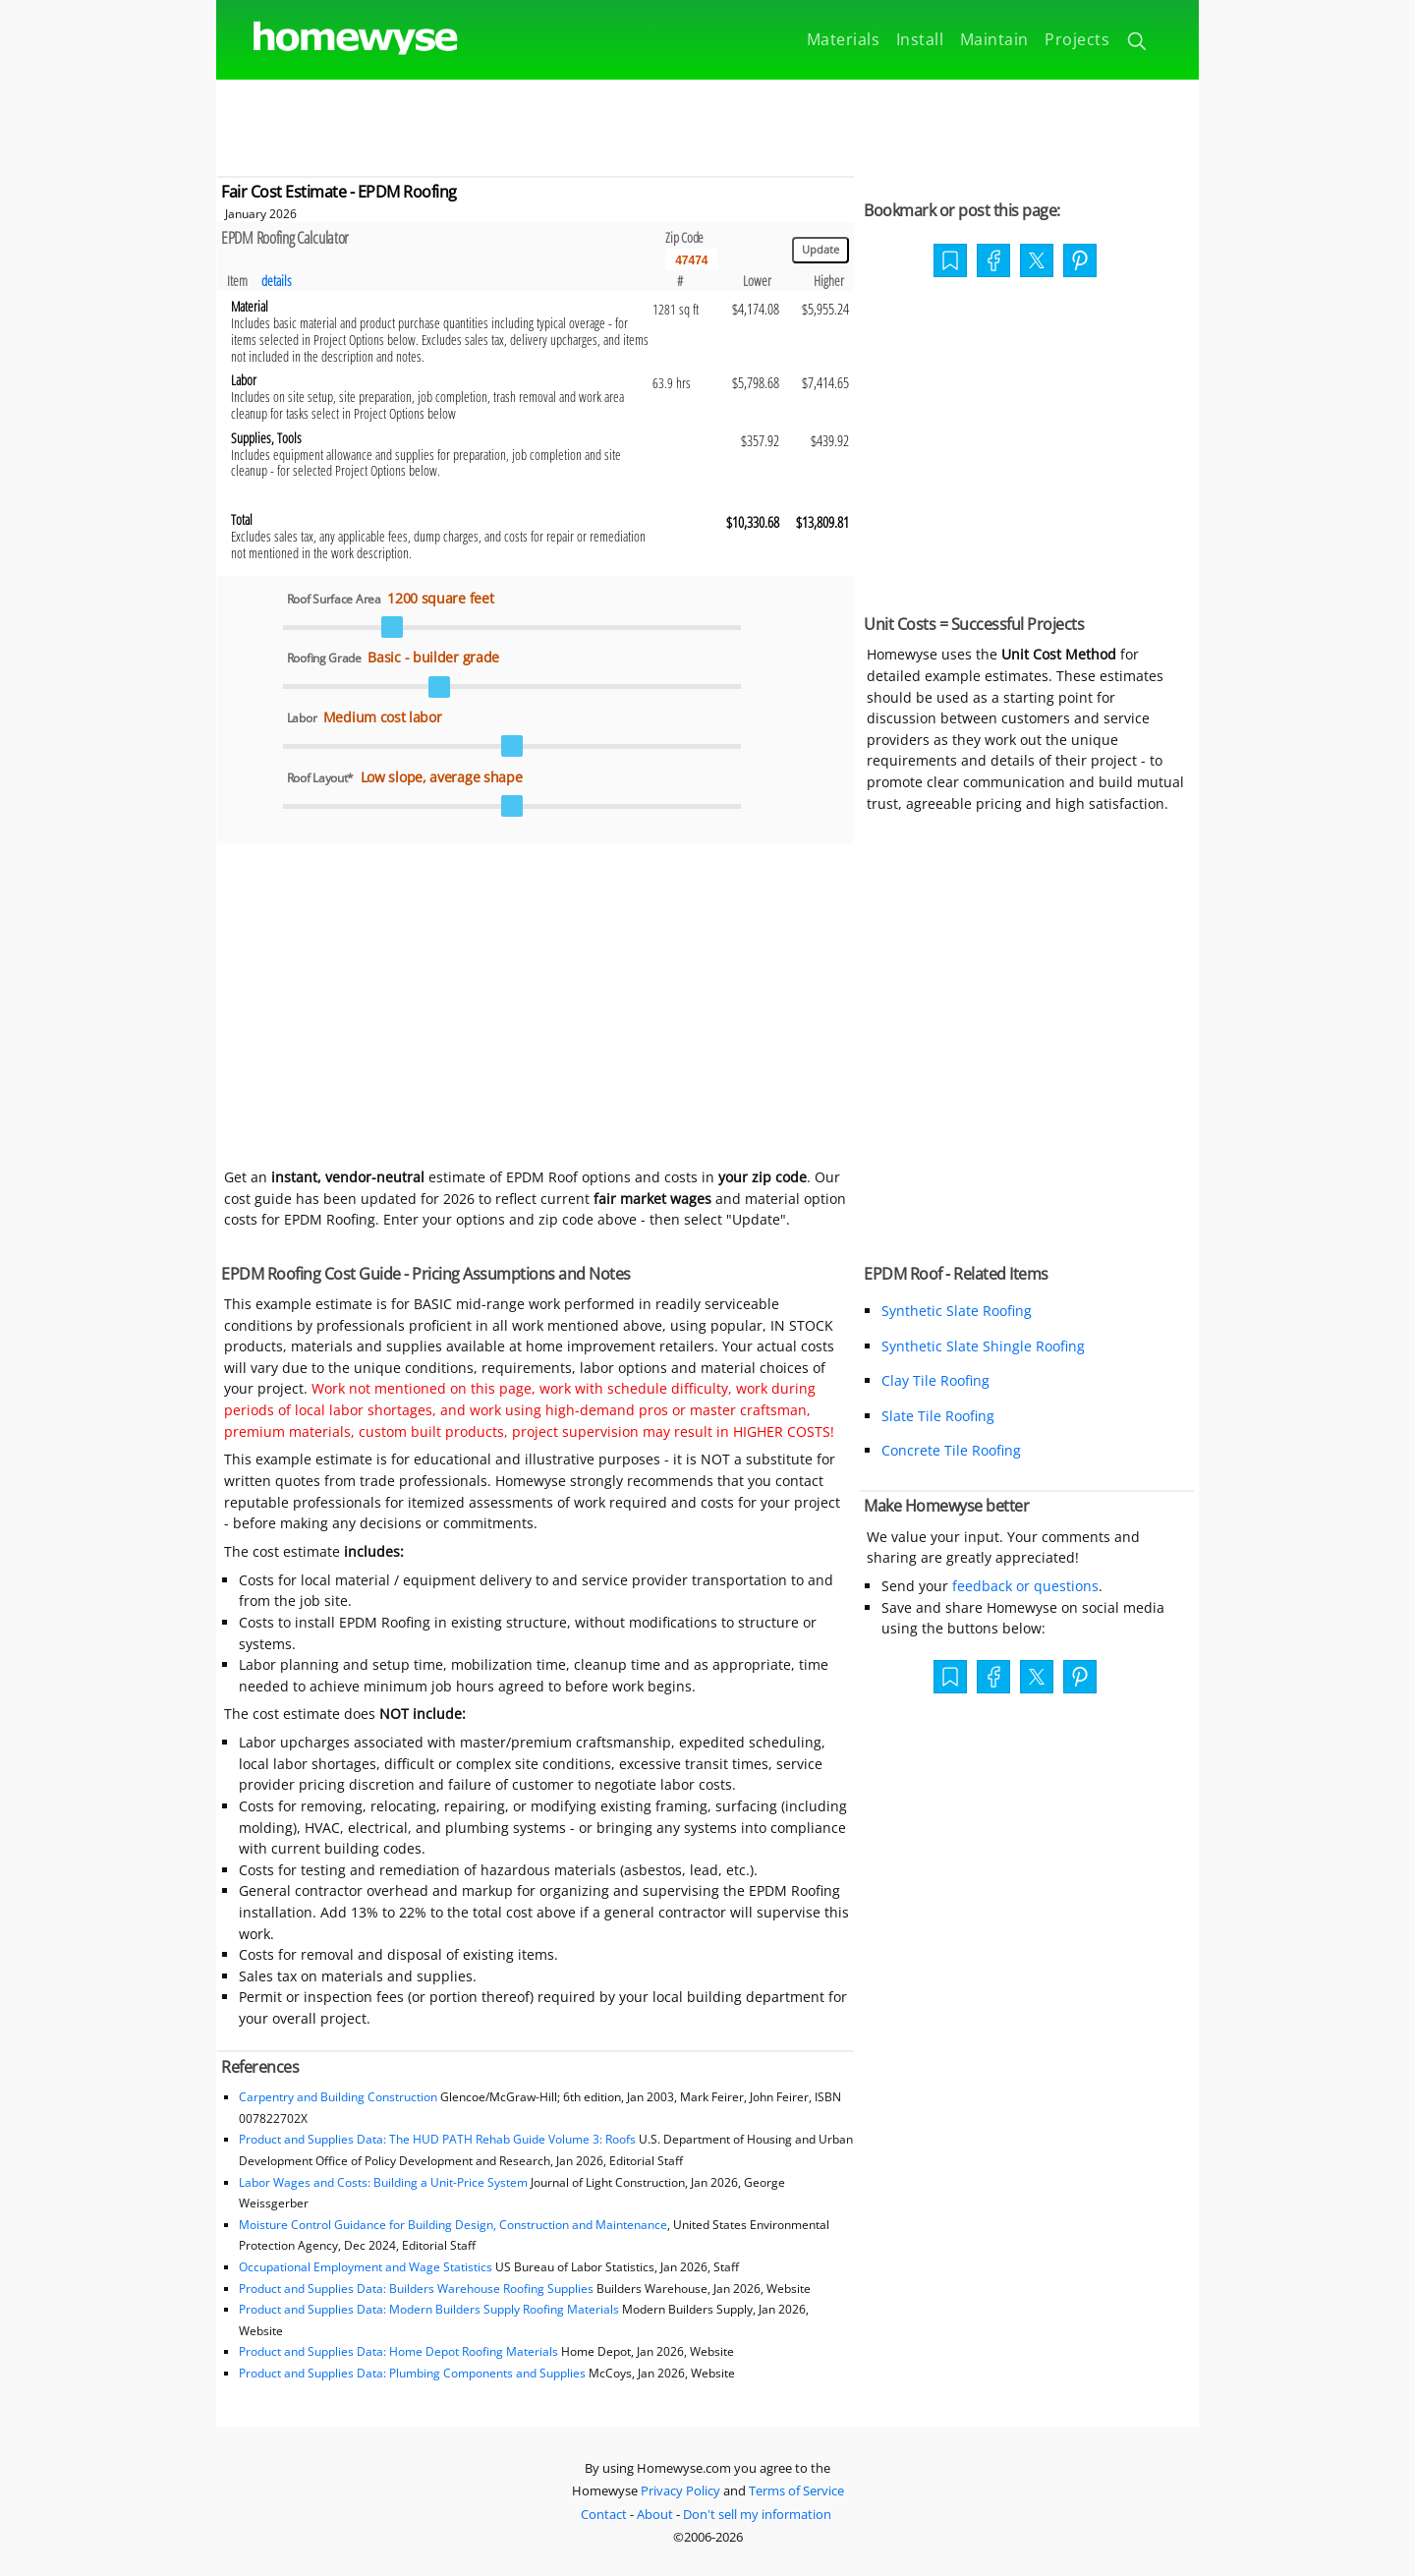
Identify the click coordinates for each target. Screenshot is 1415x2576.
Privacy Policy (680, 2490)
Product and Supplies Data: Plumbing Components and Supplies (414, 2373)
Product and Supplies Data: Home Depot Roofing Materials (398, 2351)
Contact (604, 2514)
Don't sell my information (757, 2514)
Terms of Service (796, 2490)
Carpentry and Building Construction (338, 2097)
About (655, 2514)
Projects (1077, 39)
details (276, 280)
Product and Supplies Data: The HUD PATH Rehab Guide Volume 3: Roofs (437, 2139)
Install (920, 39)
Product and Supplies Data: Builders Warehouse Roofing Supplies (416, 2288)
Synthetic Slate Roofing (956, 1310)
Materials (843, 39)
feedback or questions (1025, 1585)
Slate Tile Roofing (937, 1415)
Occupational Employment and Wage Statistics (365, 2267)
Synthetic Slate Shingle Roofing (983, 1346)
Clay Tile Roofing (935, 1380)
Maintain (994, 39)
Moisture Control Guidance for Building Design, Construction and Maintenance (453, 2224)
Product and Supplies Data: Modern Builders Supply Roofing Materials (429, 2309)
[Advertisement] (707, 124)
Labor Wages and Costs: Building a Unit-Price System (383, 2182)
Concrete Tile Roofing (951, 1450)
